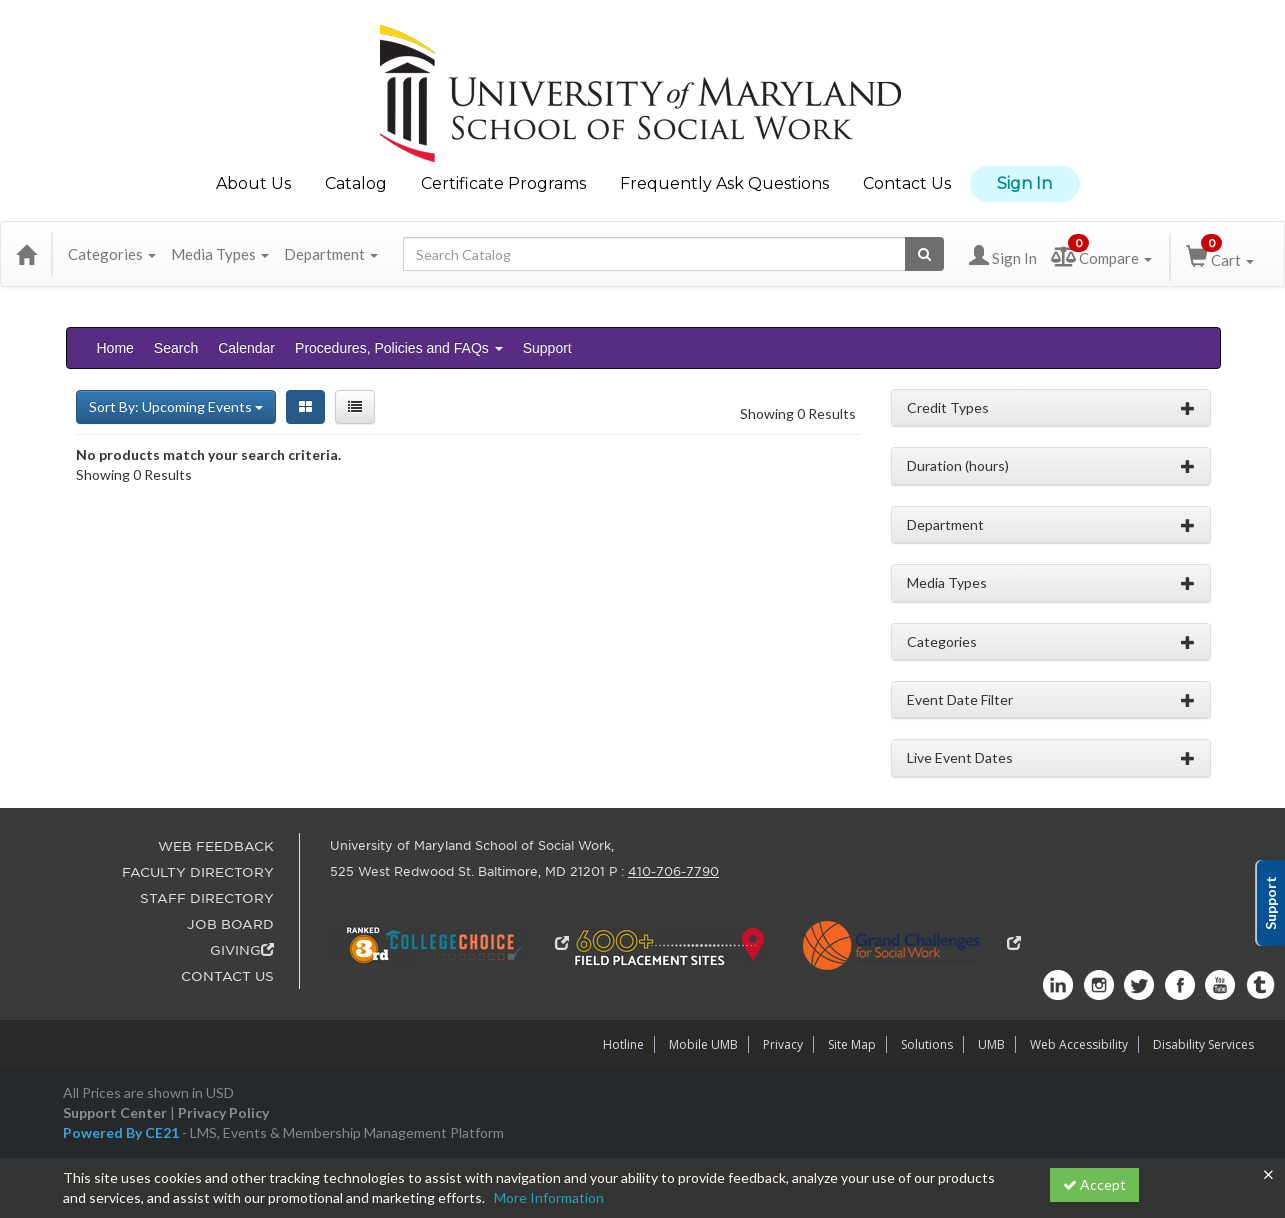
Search (176, 348)
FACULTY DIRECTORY (198, 872)
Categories (112, 254)
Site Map (852, 1044)
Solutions (927, 1044)
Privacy (783, 1044)
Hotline (623, 1044)
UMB (991, 1044)
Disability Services (1203, 1044)
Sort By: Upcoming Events (176, 406)
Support (547, 348)
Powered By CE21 (122, 1132)
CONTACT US (227, 976)
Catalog (356, 183)
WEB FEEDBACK (216, 846)
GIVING (242, 950)
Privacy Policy (223, 1112)
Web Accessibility (1079, 1044)
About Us (253, 183)
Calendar (246, 348)
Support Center (115, 1112)
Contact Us (907, 183)
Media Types (220, 254)
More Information (549, 1197)
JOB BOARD (230, 924)
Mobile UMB (703, 1044)
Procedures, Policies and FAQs (399, 348)
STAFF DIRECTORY (207, 898)
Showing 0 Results (798, 413)
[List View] (355, 407)
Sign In (1024, 183)
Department (331, 254)
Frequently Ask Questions (724, 183)
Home (115, 348)
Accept (1094, 1184)
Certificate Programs (503, 183)
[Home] (26, 254)
